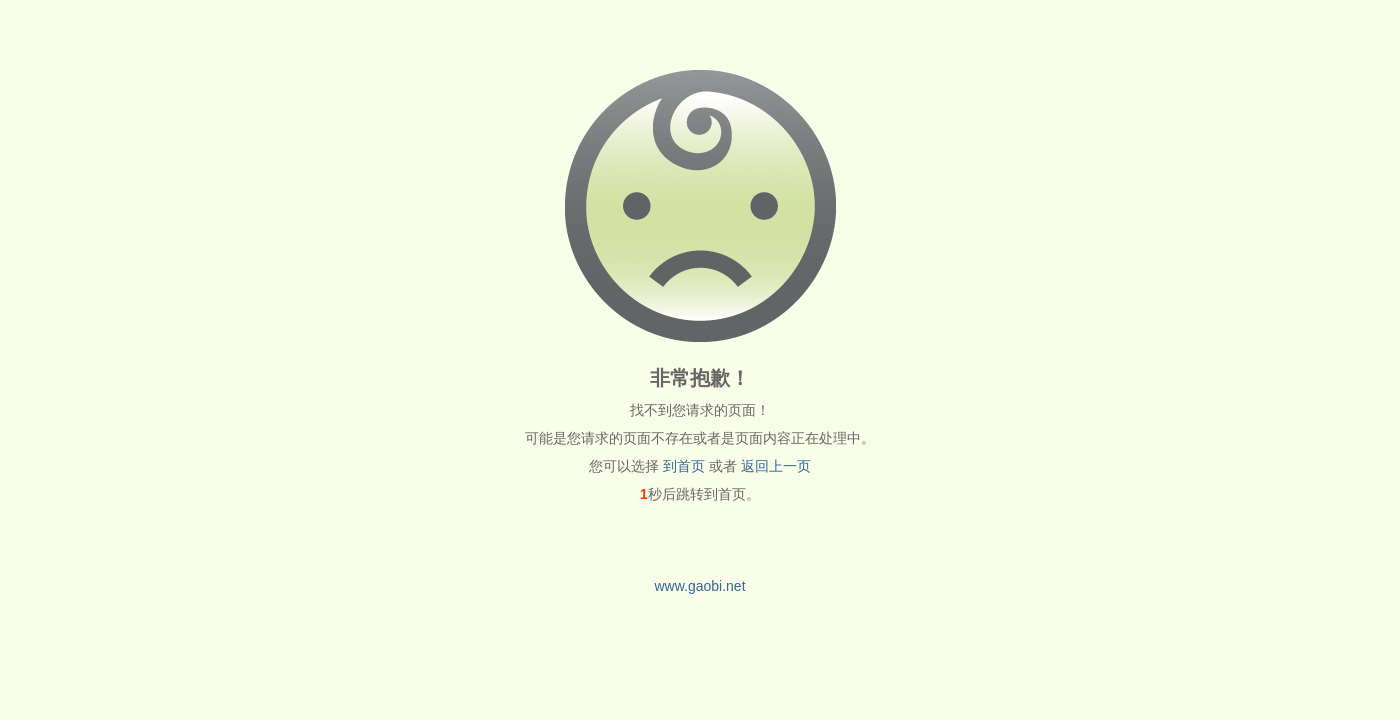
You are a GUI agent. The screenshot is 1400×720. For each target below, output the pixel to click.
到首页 (684, 466)
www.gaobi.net (699, 586)
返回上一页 (776, 466)
